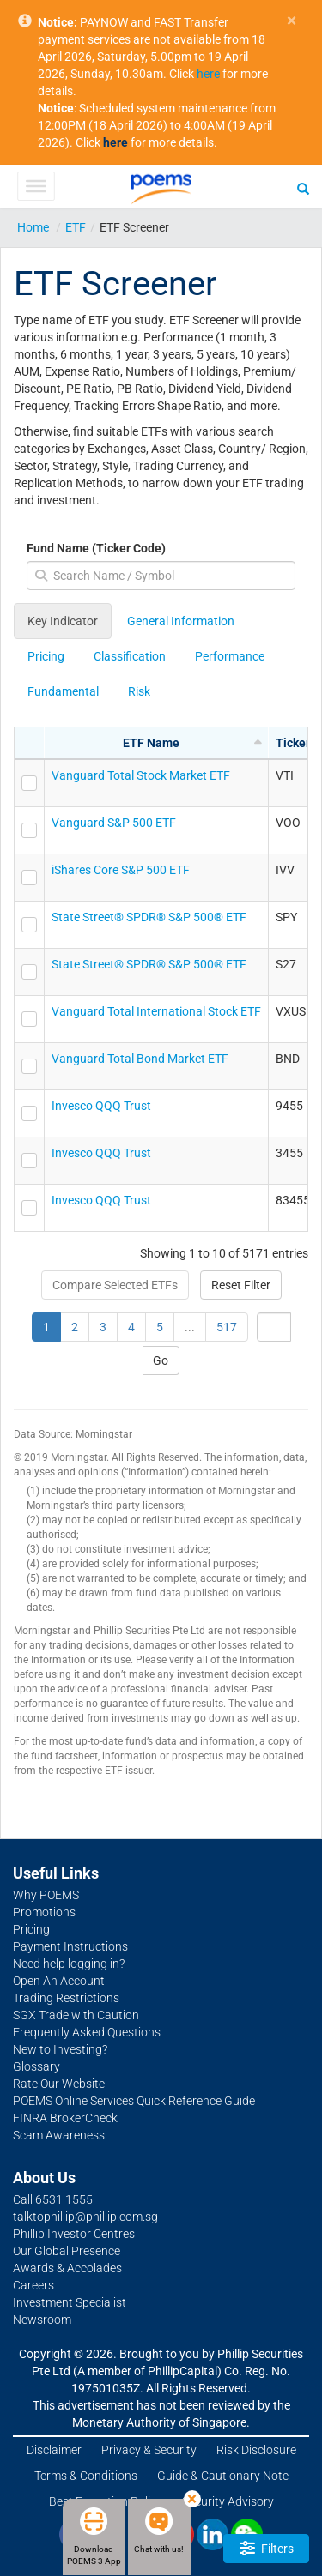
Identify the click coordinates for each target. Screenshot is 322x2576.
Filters (267, 2547)
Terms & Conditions (85, 2475)
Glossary (36, 2066)
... (190, 1327)
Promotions (44, 1912)
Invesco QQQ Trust (101, 1106)
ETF (75, 227)
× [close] (291, 21)
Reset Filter (240, 1285)
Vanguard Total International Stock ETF (156, 1011)
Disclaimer (54, 2450)
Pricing (45, 656)
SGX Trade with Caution (76, 2015)
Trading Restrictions (66, 1998)
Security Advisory (228, 2501)
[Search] (303, 188)
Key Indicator (62, 621)
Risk (139, 691)
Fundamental (63, 691)
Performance (229, 656)
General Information (180, 621)
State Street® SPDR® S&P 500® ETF (149, 917)
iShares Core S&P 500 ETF (121, 870)
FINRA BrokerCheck (65, 2118)
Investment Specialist (69, 2302)
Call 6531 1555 (53, 2199)
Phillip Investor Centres (74, 2234)
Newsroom (42, 2319)
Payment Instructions (70, 1946)
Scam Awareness (59, 2135)
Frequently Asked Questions (87, 2032)
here (208, 74)
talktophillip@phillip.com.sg (85, 2216)
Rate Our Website (59, 2083)
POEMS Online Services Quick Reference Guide (134, 2101)
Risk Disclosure (256, 2450)
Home (33, 227)
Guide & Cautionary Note (223, 2475)
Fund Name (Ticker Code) (96, 548)
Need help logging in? (69, 1963)
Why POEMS (46, 1895)
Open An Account (59, 1981)
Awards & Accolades (67, 2268)
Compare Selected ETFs (115, 1285)
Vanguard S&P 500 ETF (114, 823)
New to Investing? (60, 2049)
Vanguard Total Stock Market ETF (141, 775)
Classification (130, 656)
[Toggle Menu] (35, 186)
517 (226, 1327)
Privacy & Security (149, 2450)
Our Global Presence (66, 2251)
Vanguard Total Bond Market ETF (140, 1058)
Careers (33, 2285)
